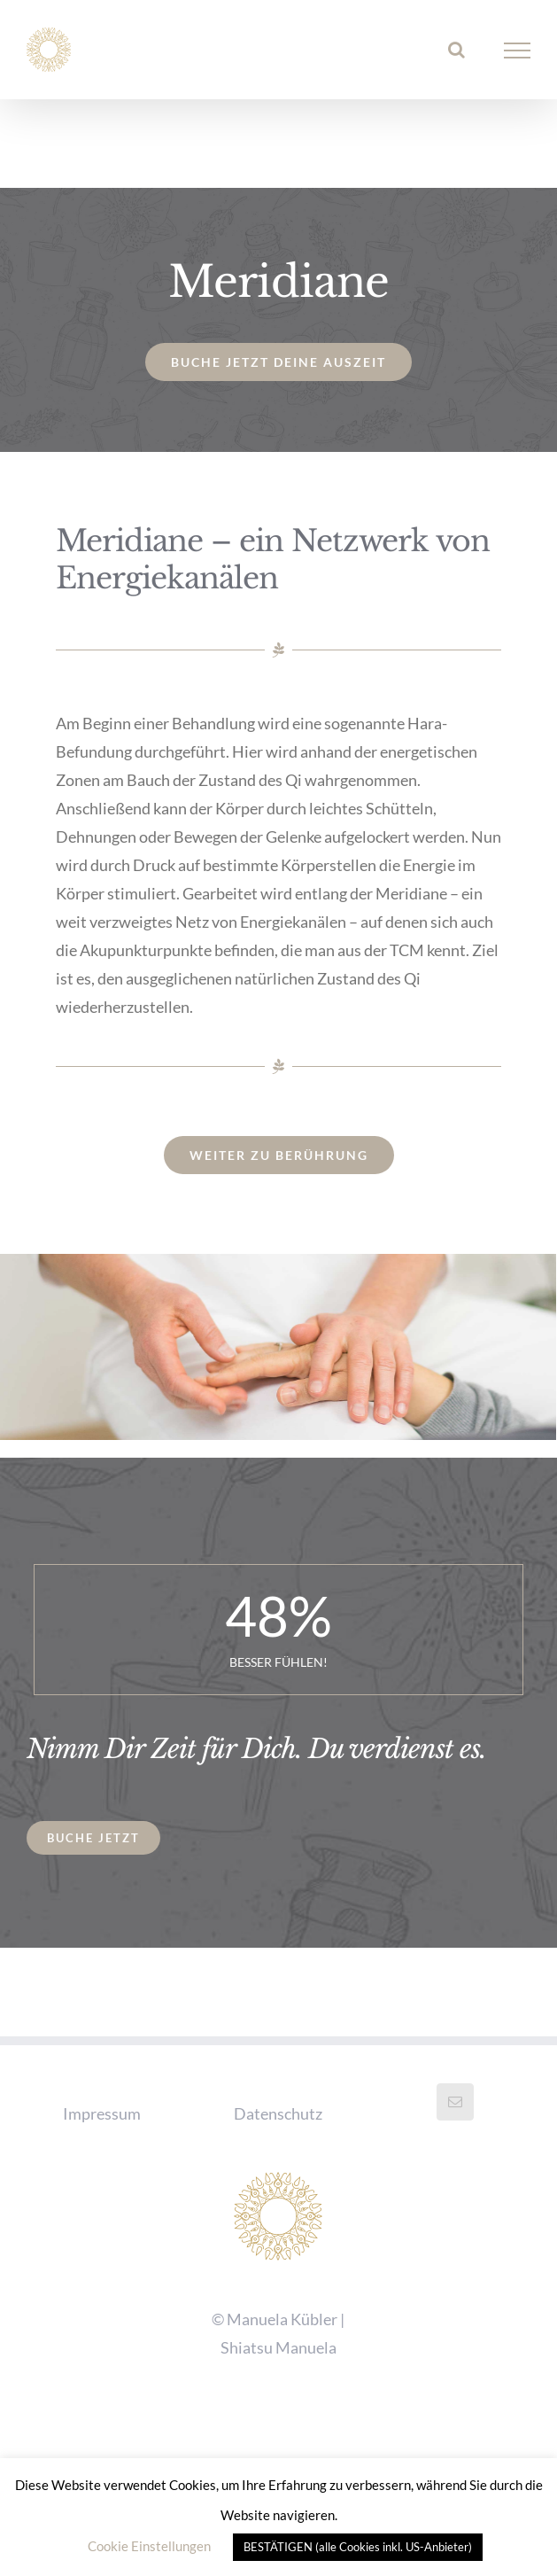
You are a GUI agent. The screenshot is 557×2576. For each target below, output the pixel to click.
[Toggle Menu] (517, 50)
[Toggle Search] (456, 49)
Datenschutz (278, 2113)
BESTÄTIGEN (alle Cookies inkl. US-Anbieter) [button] (358, 2547)
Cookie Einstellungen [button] (149, 2546)
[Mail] (455, 2102)
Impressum (102, 2113)
